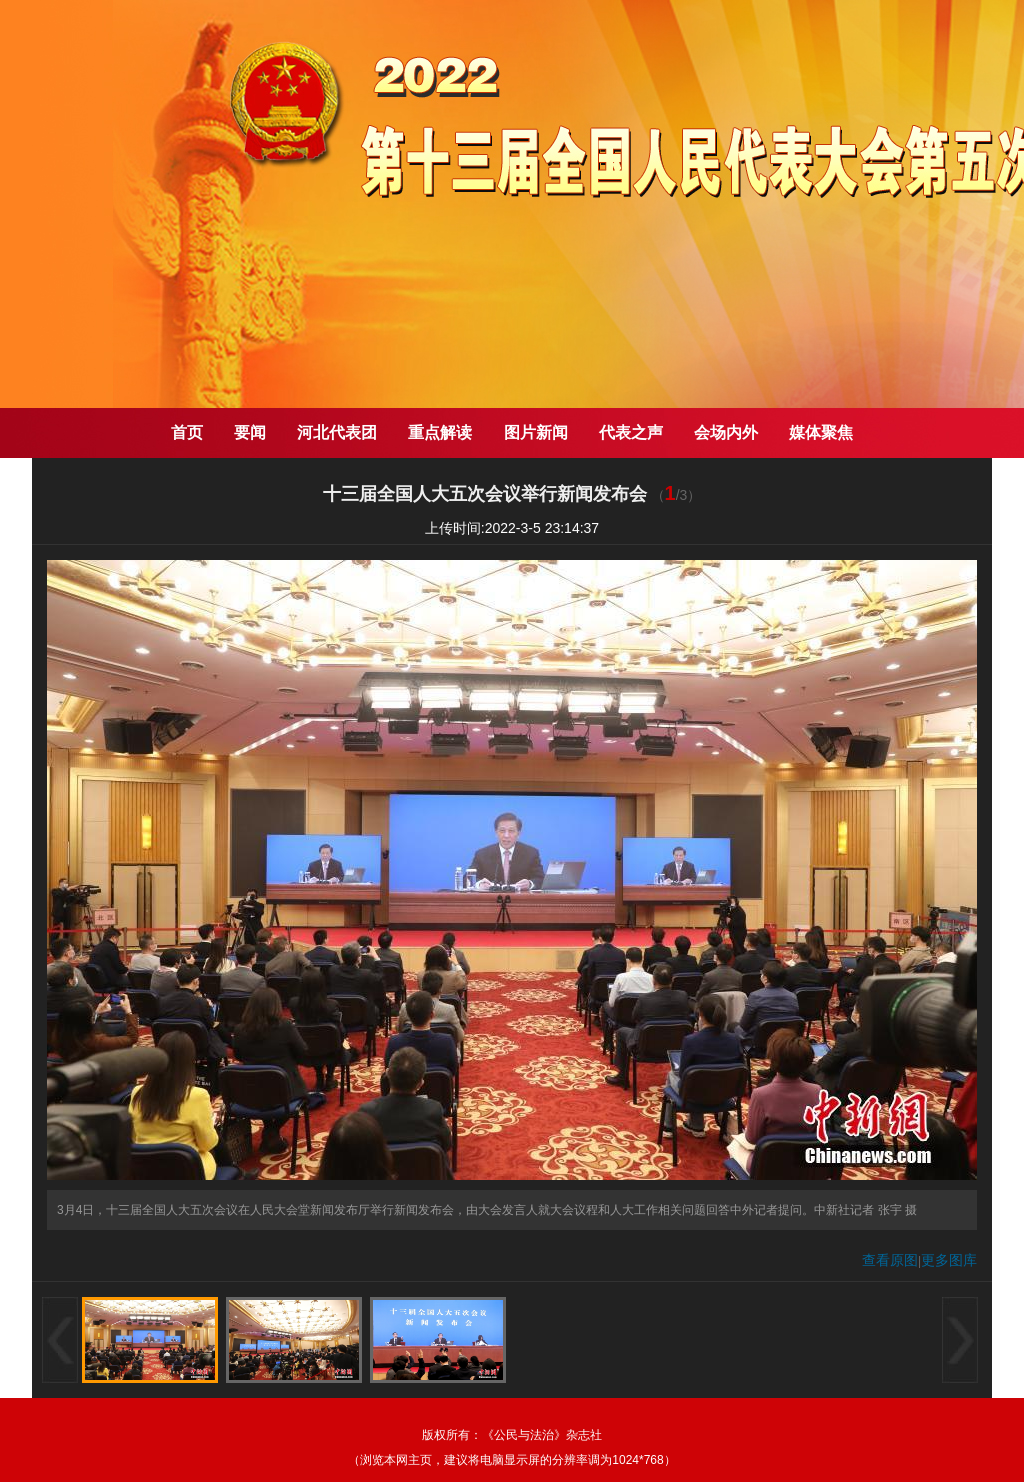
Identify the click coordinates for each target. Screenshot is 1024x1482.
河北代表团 (337, 432)
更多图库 (949, 1260)
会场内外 (726, 432)
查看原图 (890, 1260)
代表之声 (631, 432)
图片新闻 (536, 432)
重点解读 (440, 432)
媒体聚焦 (821, 432)
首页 (187, 432)
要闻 (250, 432)
